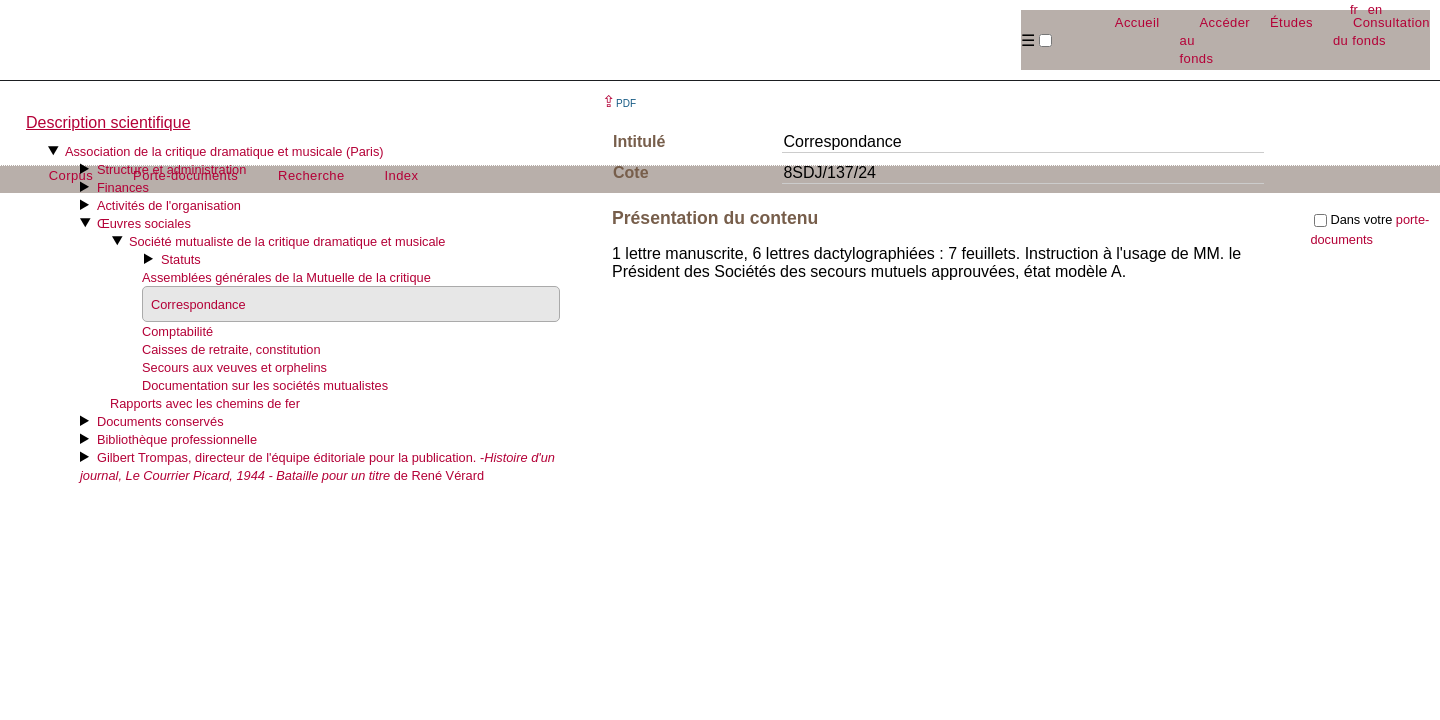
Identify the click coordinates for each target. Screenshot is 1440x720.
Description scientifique (108, 122)
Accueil (1137, 22)
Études (1291, 22)
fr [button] (1354, 9)
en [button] (1375, 9)
